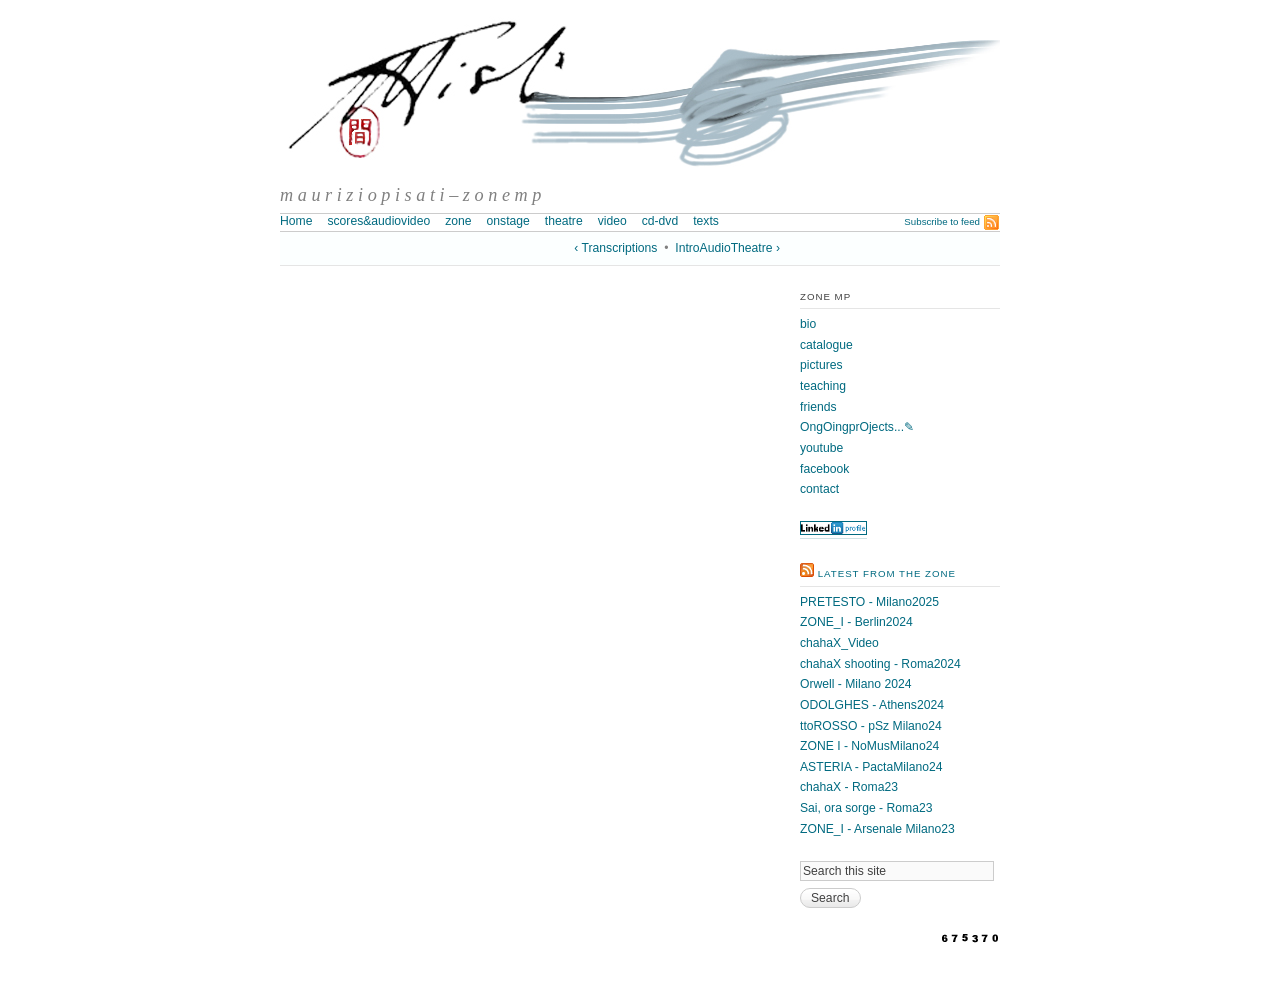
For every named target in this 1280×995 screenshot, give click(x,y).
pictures (821, 365)
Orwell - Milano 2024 (855, 684)
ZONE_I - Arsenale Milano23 (877, 829)
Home (296, 221)
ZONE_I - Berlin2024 (856, 622)
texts (706, 221)
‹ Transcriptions (615, 248)
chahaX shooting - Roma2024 (880, 664)
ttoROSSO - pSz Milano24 (871, 726)
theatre (564, 221)
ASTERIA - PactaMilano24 (871, 767)
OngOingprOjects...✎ (857, 427)
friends (818, 407)
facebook (824, 469)
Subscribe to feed (942, 221)
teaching (823, 386)
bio (808, 324)
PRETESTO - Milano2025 (869, 602)
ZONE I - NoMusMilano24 (869, 746)
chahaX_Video (839, 643)
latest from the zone (887, 573)
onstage (508, 221)
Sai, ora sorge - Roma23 (866, 808)
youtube (821, 448)
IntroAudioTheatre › (727, 248)
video (612, 221)
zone (458, 221)
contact (819, 489)
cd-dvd (660, 221)
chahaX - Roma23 (849, 787)
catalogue (826, 345)
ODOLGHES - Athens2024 (872, 705)
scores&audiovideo (378, 221)
